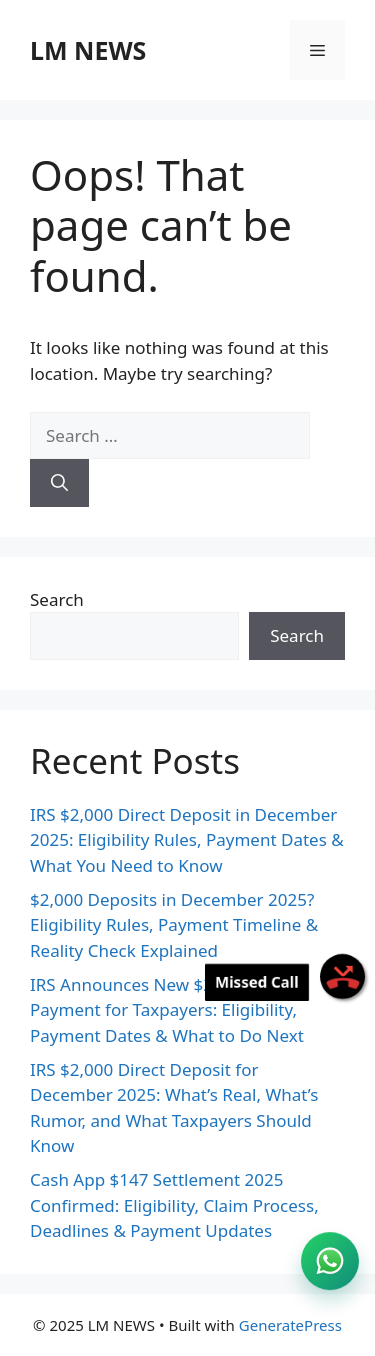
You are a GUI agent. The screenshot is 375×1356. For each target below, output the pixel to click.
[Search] (59, 483)
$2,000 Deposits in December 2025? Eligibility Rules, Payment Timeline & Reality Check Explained (174, 925)
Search (57, 599)
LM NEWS (88, 50)
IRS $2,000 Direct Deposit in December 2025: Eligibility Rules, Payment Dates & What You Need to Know (187, 840)
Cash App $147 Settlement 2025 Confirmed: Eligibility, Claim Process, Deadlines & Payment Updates (174, 1205)
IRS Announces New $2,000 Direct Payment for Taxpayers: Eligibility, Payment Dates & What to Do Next (167, 1010)
